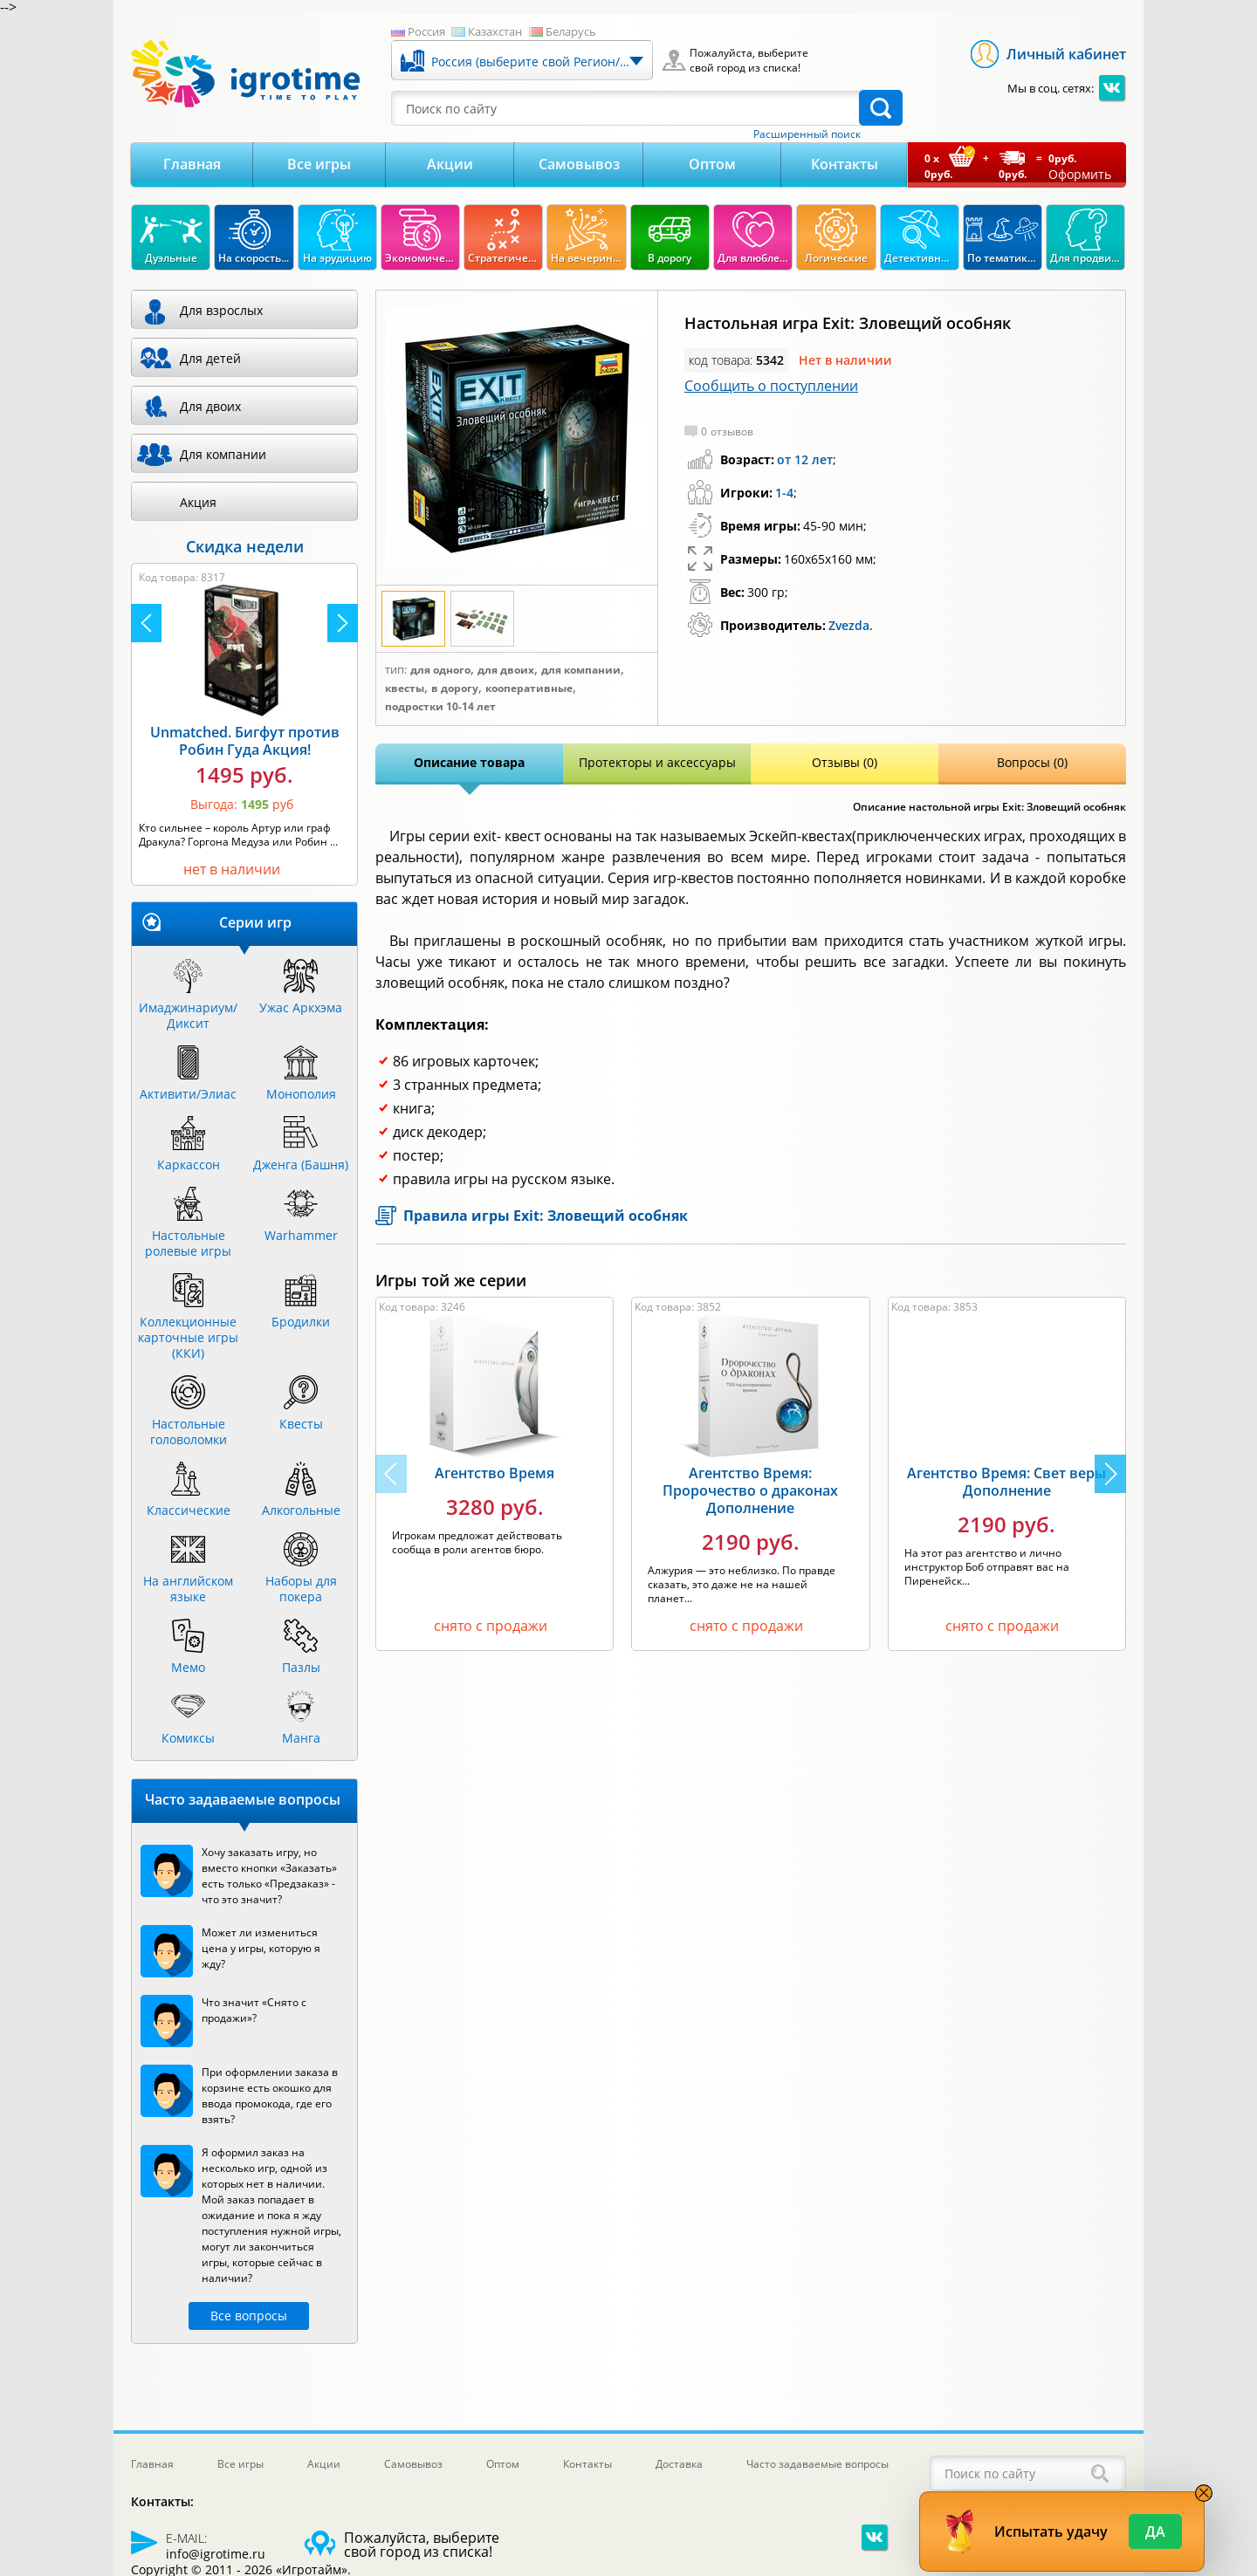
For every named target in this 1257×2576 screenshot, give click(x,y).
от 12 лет (805, 459)
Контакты (844, 164)
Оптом (712, 164)
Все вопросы (248, 2315)
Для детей (210, 358)
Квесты (404, 688)
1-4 (784, 492)
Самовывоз (579, 164)
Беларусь (571, 31)
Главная (192, 164)
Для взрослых (221, 310)
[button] (1110, 1474)
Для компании (581, 670)
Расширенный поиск (807, 134)
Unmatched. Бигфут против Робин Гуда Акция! (245, 740)
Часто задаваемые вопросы (817, 2463)
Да (1155, 2531)
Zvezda (848, 625)
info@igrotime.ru (215, 2553)
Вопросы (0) (1032, 762)
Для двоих (505, 670)
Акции (450, 164)
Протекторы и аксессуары (657, 762)
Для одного (440, 670)
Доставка (679, 2463)
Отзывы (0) (844, 762)
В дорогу (454, 688)
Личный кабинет (1066, 54)
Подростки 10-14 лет (440, 707)
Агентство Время (494, 1473)
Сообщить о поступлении (771, 385)
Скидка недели (245, 546)
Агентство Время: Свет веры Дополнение (1006, 1481)
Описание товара (469, 762)
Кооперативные (529, 688)
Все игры (319, 164)
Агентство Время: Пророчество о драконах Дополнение (750, 1490)
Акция (198, 502)
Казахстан (495, 31)
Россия (426, 31)
